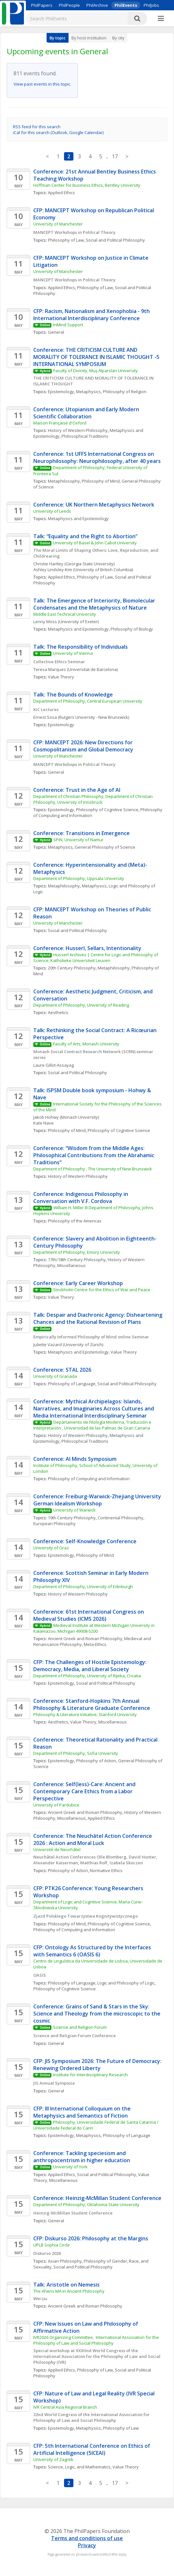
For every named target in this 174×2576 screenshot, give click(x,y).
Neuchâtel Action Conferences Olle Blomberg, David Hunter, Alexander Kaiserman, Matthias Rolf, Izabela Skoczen (95, 1860)
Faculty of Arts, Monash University (86, 1044)
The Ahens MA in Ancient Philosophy (68, 2291)
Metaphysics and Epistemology (78, 518)
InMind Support (68, 325)
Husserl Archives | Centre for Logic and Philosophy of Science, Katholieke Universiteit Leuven (96, 957)
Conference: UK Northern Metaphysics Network (94, 504)
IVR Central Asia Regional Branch (65, 2407)
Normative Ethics (106, 1870)
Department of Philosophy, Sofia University (75, 1753)
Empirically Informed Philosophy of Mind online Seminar (91, 1337)
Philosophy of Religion (125, 391)
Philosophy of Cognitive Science (107, 809)
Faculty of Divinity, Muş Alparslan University (95, 370)
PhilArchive (97, 5)
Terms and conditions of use (87, 2538)
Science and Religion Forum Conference (74, 2035)
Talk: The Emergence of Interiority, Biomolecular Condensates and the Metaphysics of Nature (95, 604)
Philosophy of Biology (132, 629)
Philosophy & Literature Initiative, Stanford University (85, 1714)
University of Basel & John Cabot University (95, 543)
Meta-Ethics (95, 1644)
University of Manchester (58, 224)
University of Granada (55, 1376)
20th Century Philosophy (72, 968)
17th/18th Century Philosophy (77, 1259)
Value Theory (61, 677)
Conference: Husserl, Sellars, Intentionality (87, 948)
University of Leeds (52, 511)
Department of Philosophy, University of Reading (81, 1005)
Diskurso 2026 (47, 2253)
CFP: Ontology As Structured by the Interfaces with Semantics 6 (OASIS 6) (92, 1951)
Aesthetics (58, 1012)
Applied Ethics (61, 192)
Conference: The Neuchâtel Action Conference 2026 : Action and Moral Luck (93, 1839)
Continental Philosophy (120, 1518)
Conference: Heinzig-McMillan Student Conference (97, 2198)
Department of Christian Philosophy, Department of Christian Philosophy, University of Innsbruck (93, 799)
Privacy (87, 2545)
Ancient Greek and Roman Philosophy (85, 1638)
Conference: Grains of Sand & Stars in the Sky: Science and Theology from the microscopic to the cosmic (97, 2013)
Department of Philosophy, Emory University (76, 1252)
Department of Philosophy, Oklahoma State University (86, 2204)
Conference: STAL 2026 (62, 1369)
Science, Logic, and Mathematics (79, 2467)
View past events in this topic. (42, 84)
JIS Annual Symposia (54, 2083)
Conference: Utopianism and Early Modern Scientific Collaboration (86, 413)
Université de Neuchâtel (57, 1849)
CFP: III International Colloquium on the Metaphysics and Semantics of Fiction (82, 2112)
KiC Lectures (46, 709)
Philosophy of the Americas (75, 1221)
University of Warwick (74, 1510)
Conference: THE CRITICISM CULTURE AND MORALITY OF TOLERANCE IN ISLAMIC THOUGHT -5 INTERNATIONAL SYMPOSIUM (97, 357)
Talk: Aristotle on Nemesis (66, 2284)
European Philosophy (54, 1523)
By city (118, 38)
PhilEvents (125, 5)
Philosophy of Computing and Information (89, 1479)
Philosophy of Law (66, 240)
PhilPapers (41, 5)
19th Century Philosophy (72, 1518)
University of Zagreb (53, 2459)
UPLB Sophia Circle (51, 2245)
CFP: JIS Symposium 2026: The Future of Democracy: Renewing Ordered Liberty (98, 2065)
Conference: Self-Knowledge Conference (84, 1541)
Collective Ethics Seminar (59, 662)
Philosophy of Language (71, 1384)
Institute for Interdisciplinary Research (90, 2075)
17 (115, 156)
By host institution (88, 38)
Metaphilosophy (64, 481)
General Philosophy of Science (105, 847)
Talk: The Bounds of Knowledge (73, 694)
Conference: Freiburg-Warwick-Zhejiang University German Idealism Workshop (97, 1500)
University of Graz (51, 1548)
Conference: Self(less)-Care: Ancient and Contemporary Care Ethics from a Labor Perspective (85, 1791)
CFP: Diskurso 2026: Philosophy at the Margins (90, 2238)
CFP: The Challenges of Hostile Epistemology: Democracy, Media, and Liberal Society (90, 1666)
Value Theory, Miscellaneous (98, 1722)
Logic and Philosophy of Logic (126, 1983)
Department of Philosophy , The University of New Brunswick (92, 1169)
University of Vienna (73, 653)
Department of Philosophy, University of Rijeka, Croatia (87, 1676)
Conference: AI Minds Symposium (74, 1458)
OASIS (39, 1975)
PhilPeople (69, 5)
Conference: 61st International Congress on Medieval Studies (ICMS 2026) (89, 1615)
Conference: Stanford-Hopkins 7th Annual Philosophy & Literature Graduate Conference (91, 1704)
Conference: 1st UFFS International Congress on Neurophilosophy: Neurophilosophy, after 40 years (97, 457)
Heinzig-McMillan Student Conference (73, 2213)
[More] (161, 19)
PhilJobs (151, 5)
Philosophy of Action (96, 1761)
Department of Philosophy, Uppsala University (78, 878)
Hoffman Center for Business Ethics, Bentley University (86, 185)
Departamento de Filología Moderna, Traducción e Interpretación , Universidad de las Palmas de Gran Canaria (92, 1425)
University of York (70, 2167)
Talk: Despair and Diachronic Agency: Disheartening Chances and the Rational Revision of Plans (98, 1318)
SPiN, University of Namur (78, 840)
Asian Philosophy (65, 2261)
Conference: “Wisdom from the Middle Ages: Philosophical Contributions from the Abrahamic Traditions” (94, 1155)
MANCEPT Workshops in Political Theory (74, 232)
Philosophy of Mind (101, 481)
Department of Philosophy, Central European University (87, 701)
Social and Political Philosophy (115, 240)
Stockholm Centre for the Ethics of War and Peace (101, 1290)
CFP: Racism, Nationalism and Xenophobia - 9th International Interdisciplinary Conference (92, 315)
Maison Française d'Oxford (59, 423)
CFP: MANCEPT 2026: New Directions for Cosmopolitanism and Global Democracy (84, 746)
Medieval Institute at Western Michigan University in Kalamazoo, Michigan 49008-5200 (94, 1628)
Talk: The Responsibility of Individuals (80, 646)
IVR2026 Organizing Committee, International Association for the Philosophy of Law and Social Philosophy (96, 2340)
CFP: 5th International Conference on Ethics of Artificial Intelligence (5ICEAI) (92, 2449)
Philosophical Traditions (84, 436)
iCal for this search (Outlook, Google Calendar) (58, 132)
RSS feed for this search (36, 127)
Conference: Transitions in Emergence (81, 833)
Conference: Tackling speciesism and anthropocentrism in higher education (81, 2157)
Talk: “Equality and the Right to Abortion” (85, 536)
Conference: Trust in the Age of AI (76, 789)
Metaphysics (88, 391)
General (56, 332)
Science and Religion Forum (80, 2027)
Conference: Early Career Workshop (78, 1283)
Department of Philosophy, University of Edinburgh (83, 1586)
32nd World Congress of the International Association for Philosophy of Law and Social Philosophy (92, 2417)
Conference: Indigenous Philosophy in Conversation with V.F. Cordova (81, 1197)
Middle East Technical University (64, 614)
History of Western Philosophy (78, 430)
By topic (57, 38)
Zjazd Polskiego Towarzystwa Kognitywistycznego (85, 1916)
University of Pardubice (56, 1805)
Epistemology (61, 391)
